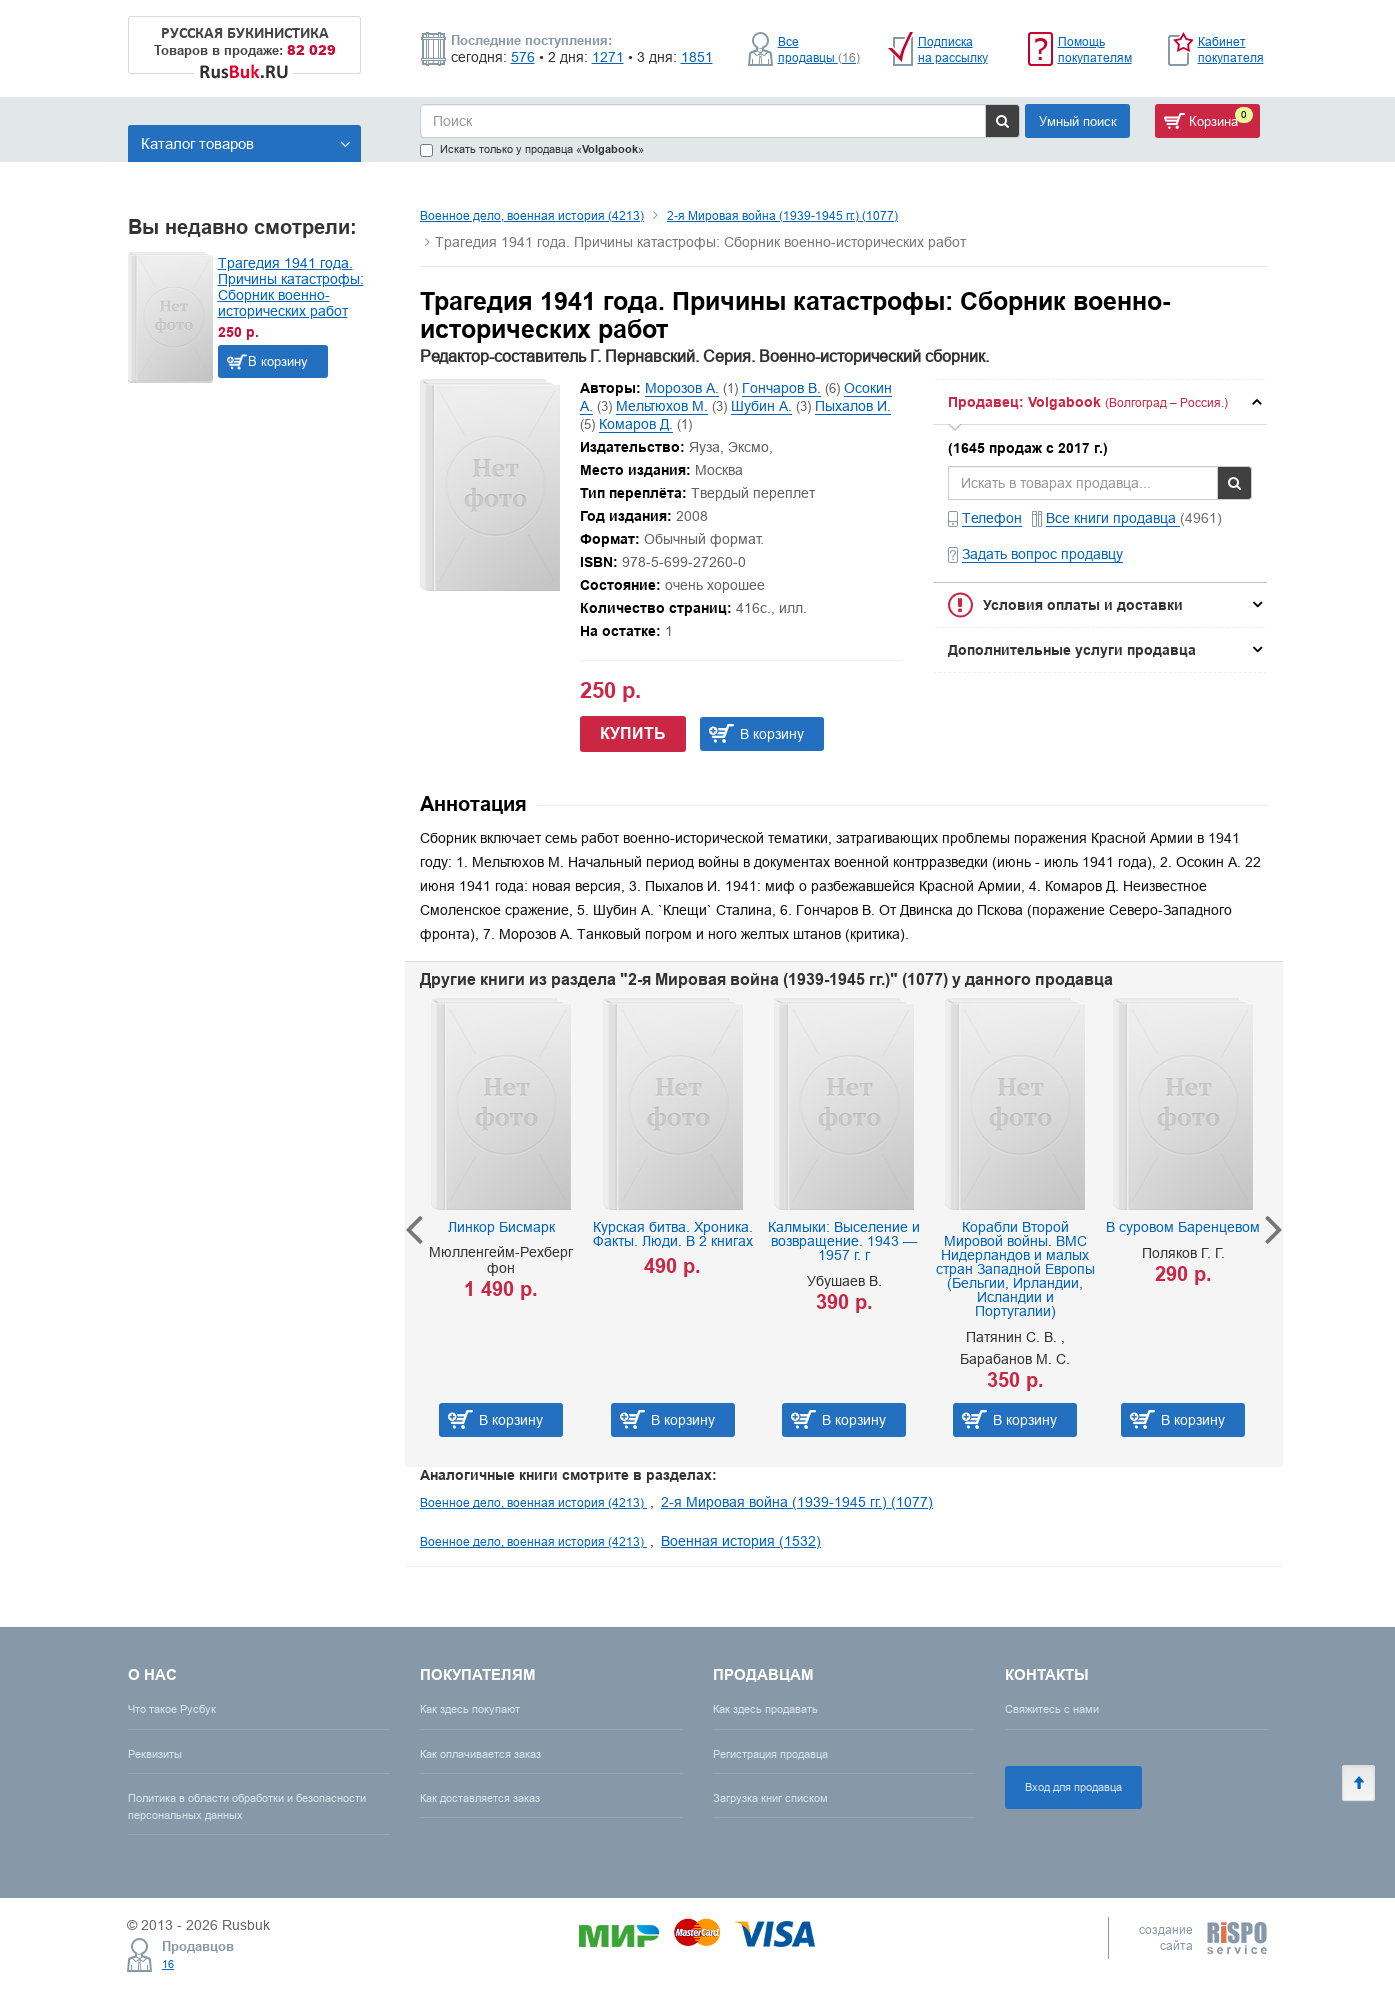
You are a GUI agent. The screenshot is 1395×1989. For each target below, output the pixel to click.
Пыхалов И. (853, 406)
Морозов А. (682, 388)
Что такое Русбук (172, 1709)
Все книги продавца (1113, 518)
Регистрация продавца (770, 1754)
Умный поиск (1078, 121)
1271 (608, 57)
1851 (697, 57)
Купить (633, 733)
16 (168, 1964)
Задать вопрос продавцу (1042, 554)
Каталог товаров (246, 143)
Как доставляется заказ (480, 1798)
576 (523, 57)
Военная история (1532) (741, 1541)
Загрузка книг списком (770, 1798)
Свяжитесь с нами (1052, 1709)
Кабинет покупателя (1231, 49)
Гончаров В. (781, 388)
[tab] (1100, 402)
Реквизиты (155, 1754)
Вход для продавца (1073, 1787)
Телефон (992, 518)
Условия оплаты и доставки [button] (1083, 605)
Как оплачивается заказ (480, 1754)
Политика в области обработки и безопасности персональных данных (247, 1806)
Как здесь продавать (765, 1709)
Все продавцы (819, 49)
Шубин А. (761, 406)
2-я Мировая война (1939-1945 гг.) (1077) (782, 215)
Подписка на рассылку (953, 49)
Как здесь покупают (470, 1709)
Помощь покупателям (1095, 49)
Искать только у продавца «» (532, 149)
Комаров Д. (636, 424)
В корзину (278, 361)
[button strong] (1100, 402)
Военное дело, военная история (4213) (532, 215)
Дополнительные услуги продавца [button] (1072, 650)
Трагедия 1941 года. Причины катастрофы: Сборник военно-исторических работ (291, 287)
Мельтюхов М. (662, 406)
